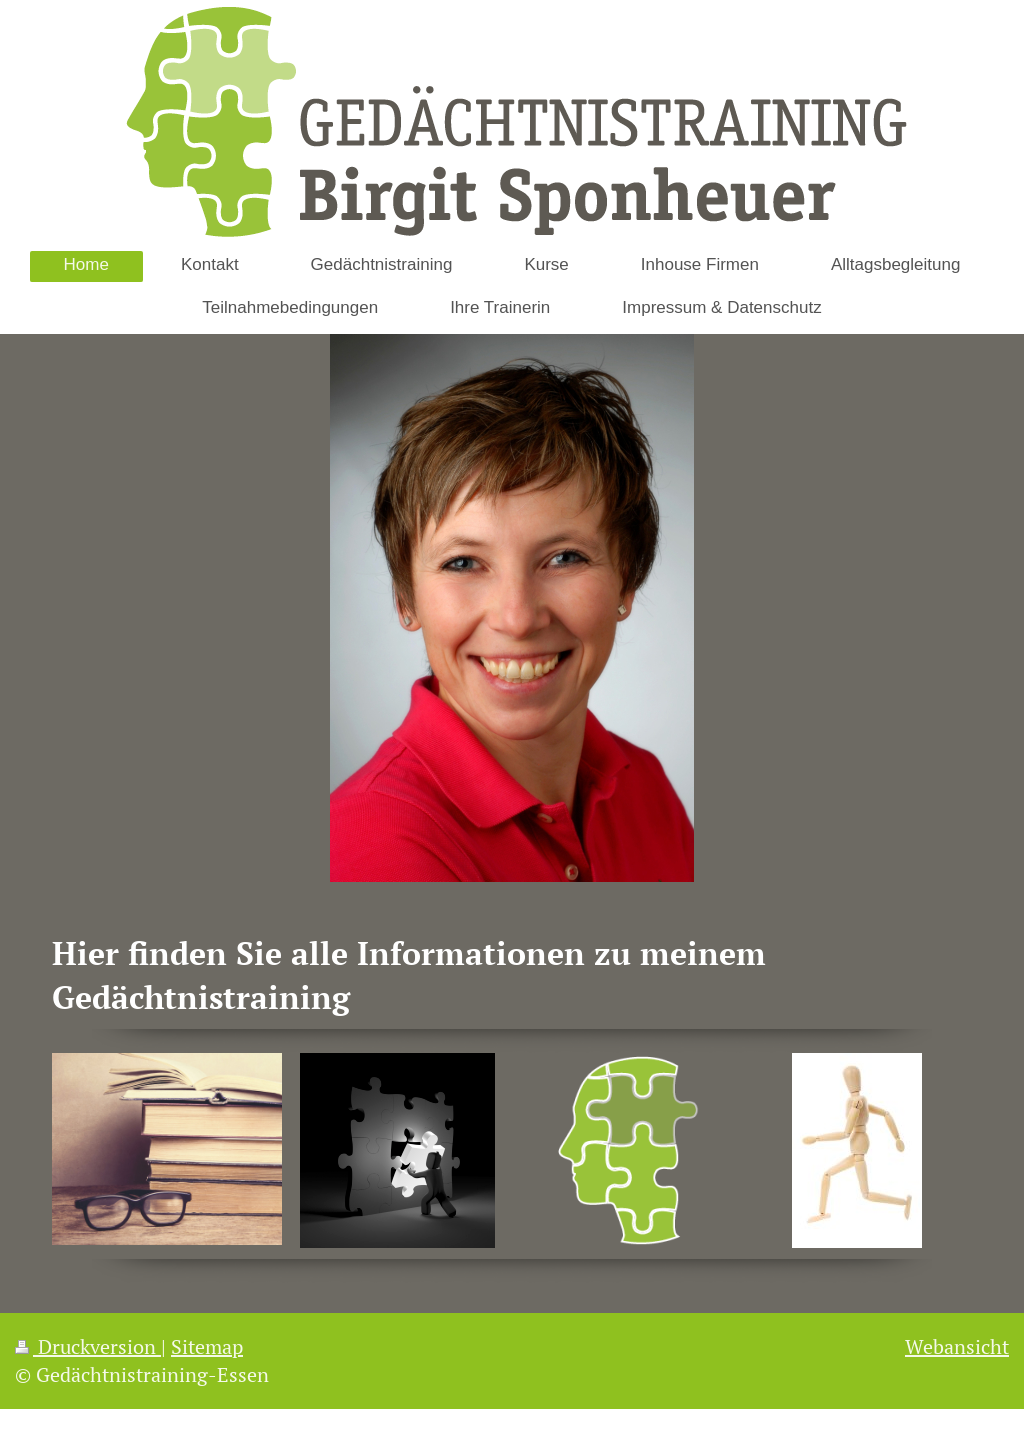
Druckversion (88, 1346)
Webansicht (957, 1346)
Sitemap (207, 1346)
